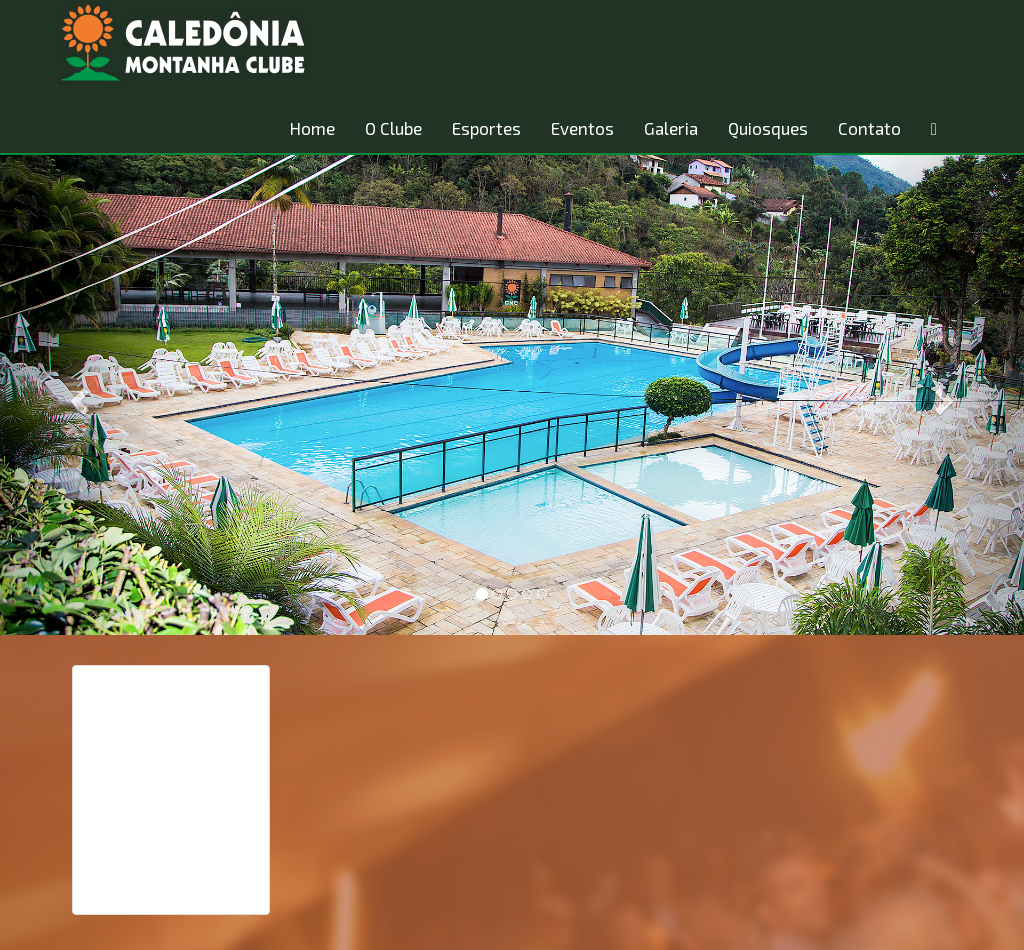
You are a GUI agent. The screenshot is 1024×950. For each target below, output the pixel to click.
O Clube (393, 128)
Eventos (582, 128)
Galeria (671, 128)
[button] (77, 395)
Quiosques (768, 128)
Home (312, 128)
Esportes (486, 128)
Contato (869, 128)
